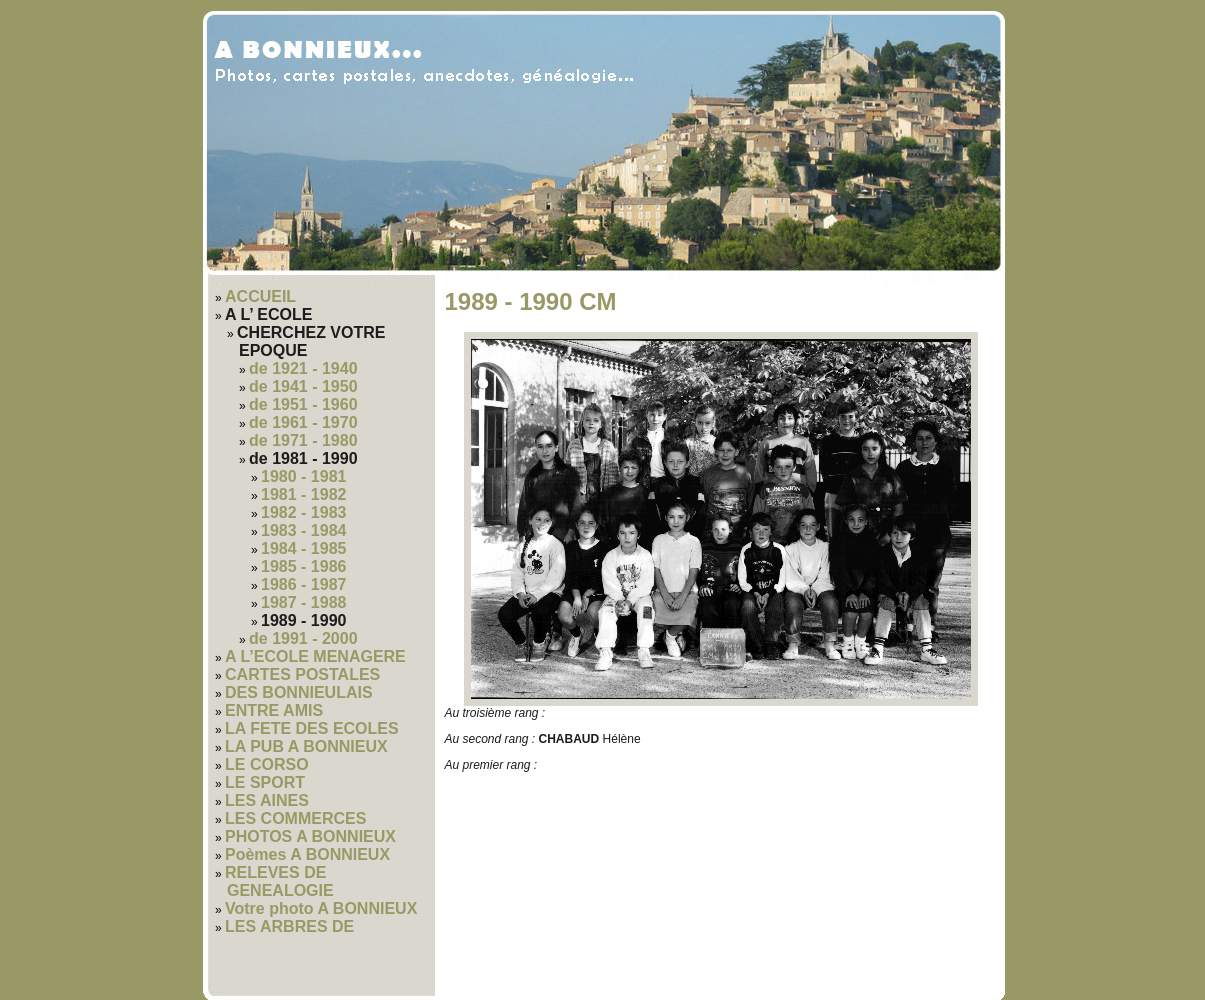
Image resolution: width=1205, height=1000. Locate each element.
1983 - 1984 (303, 530)
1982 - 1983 (303, 512)
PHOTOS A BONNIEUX (310, 836)
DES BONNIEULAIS (299, 692)
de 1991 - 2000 (303, 638)
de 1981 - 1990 (303, 458)
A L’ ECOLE (268, 314)
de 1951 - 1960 (303, 404)
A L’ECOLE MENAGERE (315, 656)
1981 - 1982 (303, 494)
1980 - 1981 (303, 476)
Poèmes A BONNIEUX (307, 854)
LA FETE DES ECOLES (312, 728)
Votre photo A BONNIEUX (321, 908)
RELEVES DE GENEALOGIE (279, 881)
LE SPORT (265, 782)
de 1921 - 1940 (303, 368)
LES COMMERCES (295, 818)
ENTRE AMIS (274, 710)
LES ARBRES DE (289, 926)
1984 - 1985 (303, 548)
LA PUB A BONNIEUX (306, 746)
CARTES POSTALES (302, 674)
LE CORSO (267, 764)
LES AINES (267, 800)
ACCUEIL (260, 296)
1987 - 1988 (303, 602)
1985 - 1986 (303, 566)
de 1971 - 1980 (303, 440)
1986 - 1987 (303, 584)
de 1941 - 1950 (303, 386)
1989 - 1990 (303, 620)
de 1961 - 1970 (303, 422)
